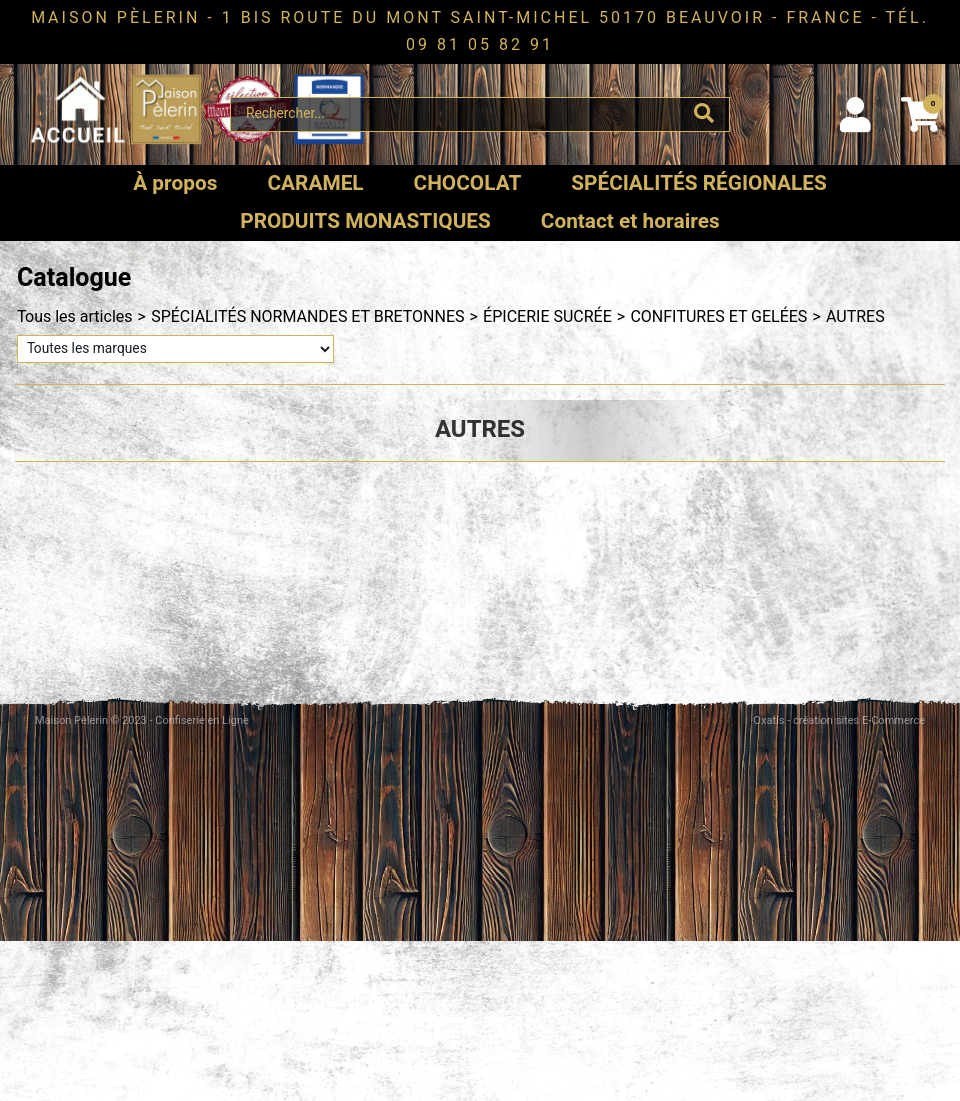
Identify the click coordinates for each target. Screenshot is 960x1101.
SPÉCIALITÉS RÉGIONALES (699, 183)
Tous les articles (75, 317)
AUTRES (855, 317)
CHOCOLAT (468, 183)
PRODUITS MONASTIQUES (365, 221)
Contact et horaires (630, 221)
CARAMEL (315, 183)
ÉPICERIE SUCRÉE (547, 317)
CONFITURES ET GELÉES (718, 317)
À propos (175, 183)
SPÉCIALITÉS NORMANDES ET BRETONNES (307, 317)
